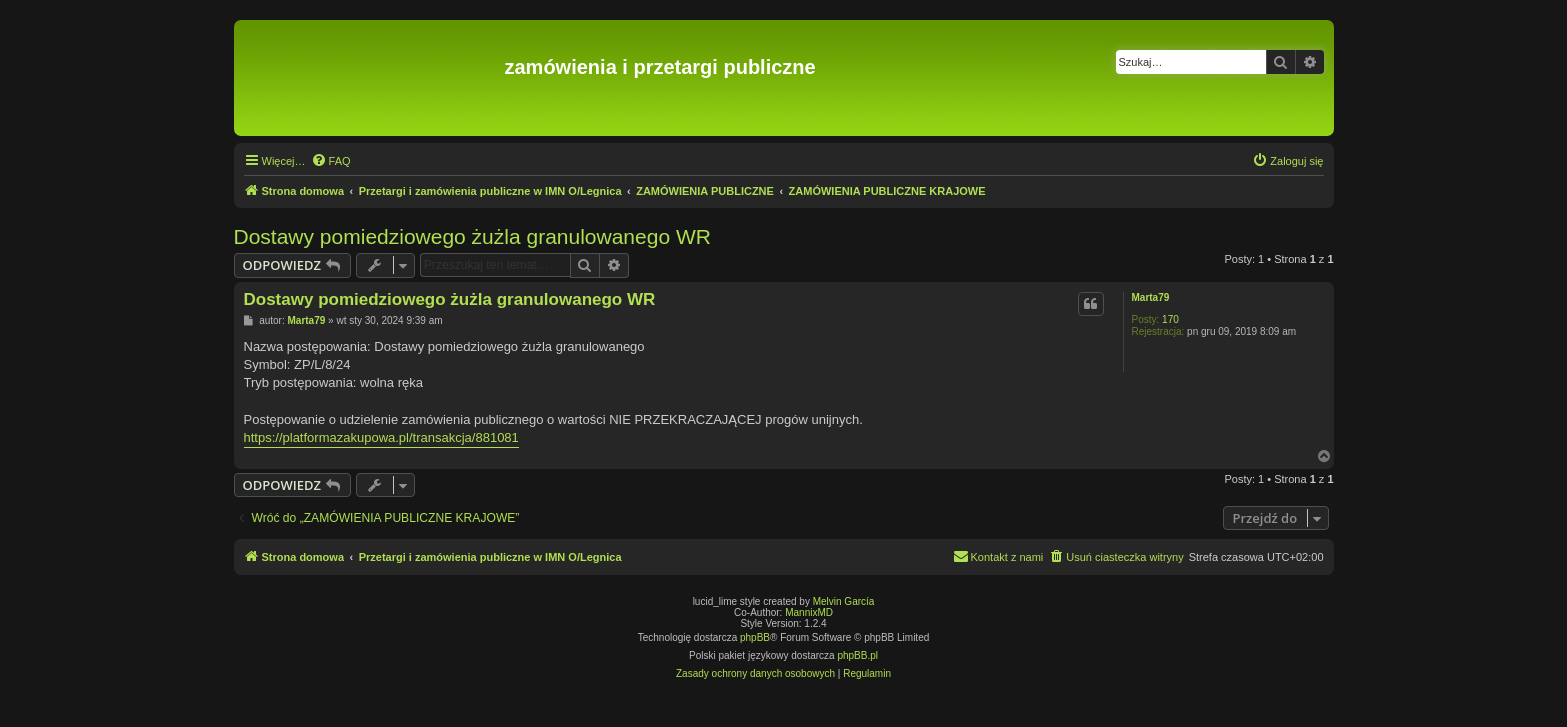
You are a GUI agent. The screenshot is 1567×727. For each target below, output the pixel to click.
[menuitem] (331, 161)
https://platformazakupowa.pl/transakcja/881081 (381, 437)
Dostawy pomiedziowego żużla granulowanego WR (472, 236)
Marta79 (1151, 297)
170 (1170, 319)
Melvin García (844, 601)
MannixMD (809, 612)
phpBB (755, 637)
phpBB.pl (857, 655)
